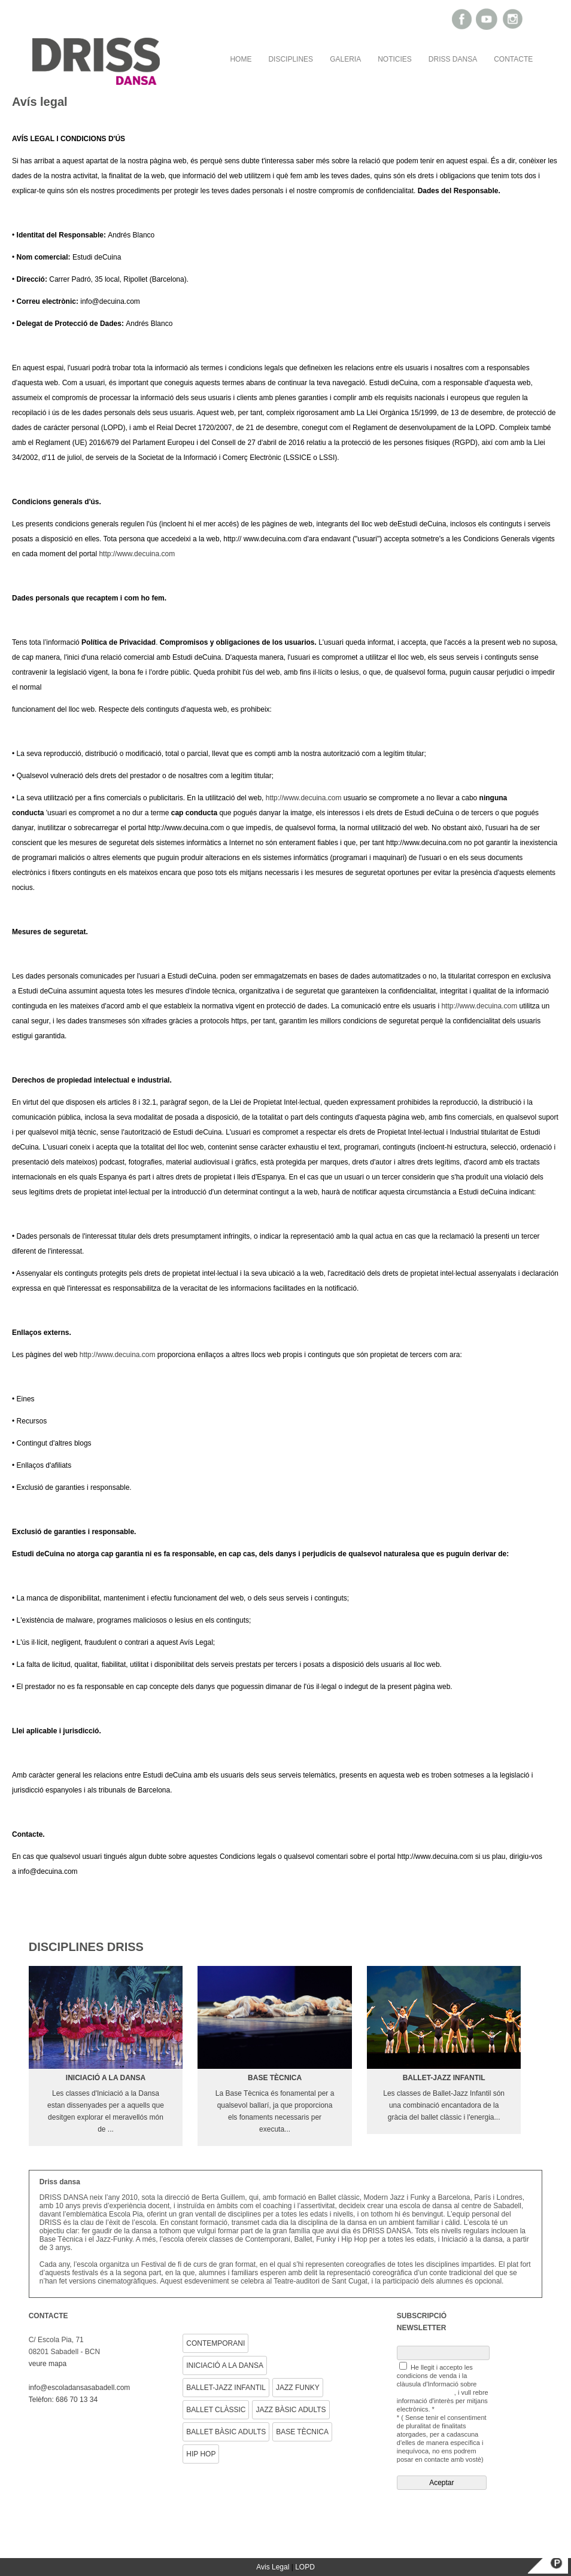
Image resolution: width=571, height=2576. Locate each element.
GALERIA (345, 59)
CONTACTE (513, 59)
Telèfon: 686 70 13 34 (63, 2399)
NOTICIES (395, 59)
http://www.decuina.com (137, 554)
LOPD (305, 2567)
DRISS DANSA (453, 59)
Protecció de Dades (425, 2392)
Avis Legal (272, 2567)
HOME (240, 59)
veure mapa (47, 2363)
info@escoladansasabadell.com (79, 2387)
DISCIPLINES (290, 59)
